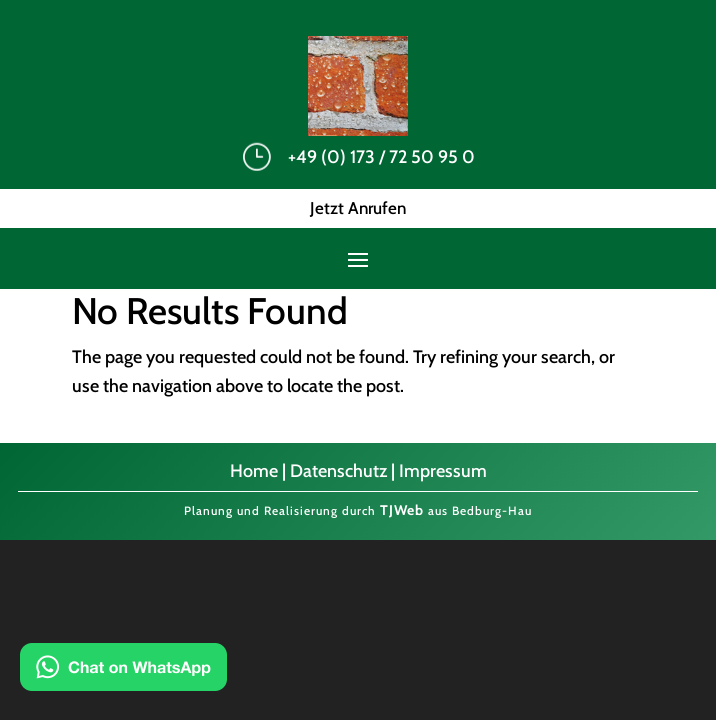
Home (254, 471)
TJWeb (402, 510)
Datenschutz (338, 471)
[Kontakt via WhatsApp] (123, 671)
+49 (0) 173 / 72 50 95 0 (381, 157)
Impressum (443, 471)
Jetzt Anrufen (358, 208)
